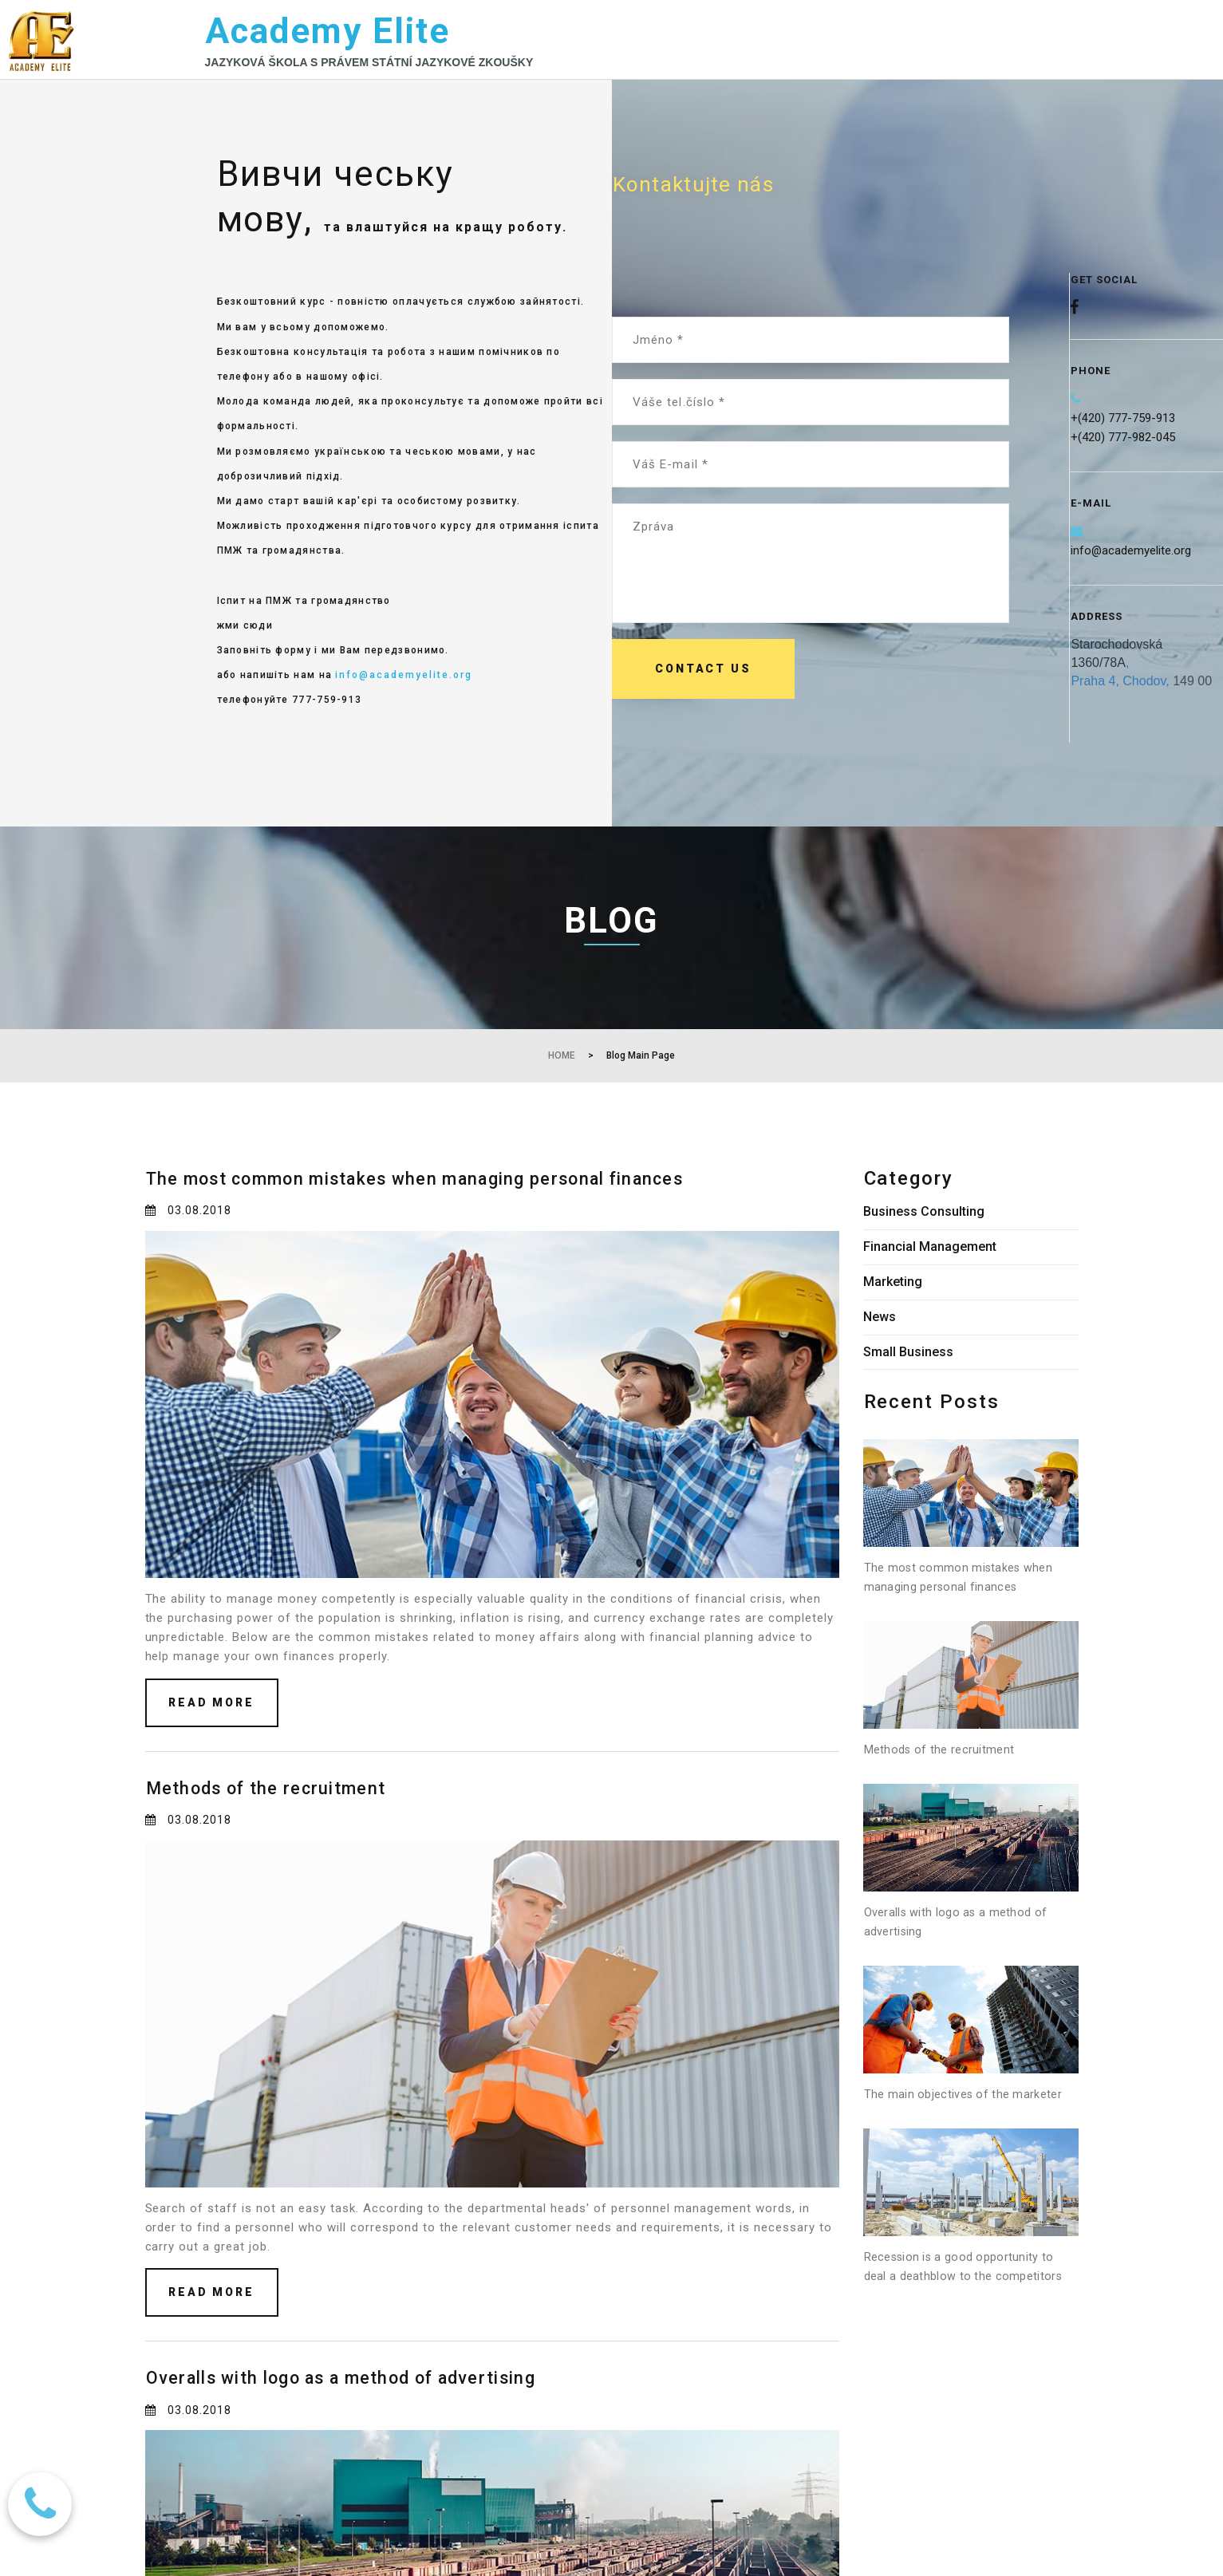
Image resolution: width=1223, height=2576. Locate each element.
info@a (1090, 564)
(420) (1091, 431)
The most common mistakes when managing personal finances (461, 1203)
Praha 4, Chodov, (1120, 693)
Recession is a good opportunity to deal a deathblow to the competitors (969, 2320)
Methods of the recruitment (286, 1812)
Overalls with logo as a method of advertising (376, 2403)
